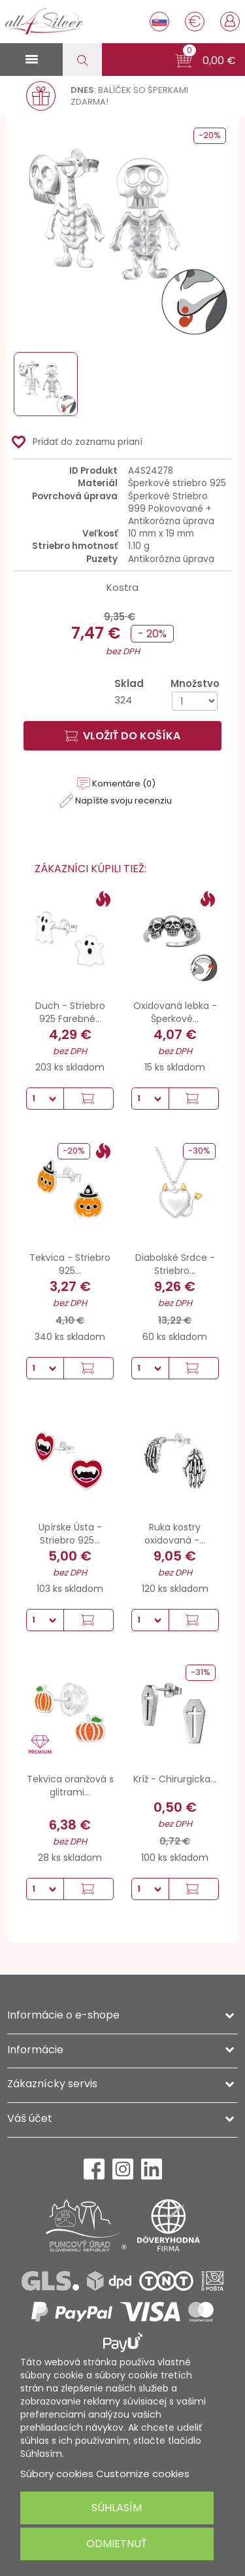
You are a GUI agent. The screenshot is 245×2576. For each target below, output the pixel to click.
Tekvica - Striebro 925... (69, 1264)
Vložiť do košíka (122, 735)
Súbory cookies (56, 2473)
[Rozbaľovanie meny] (195, 22)
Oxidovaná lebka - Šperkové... (175, 1012)
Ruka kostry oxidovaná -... (174, 1534)
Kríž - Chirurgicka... (174, 1779)
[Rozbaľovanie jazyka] (159, 21)
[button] (205, 61)
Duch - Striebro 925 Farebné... (70, 1012)
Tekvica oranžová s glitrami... (70, 1786)
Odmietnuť (116, 2543)
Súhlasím (116, 2507)
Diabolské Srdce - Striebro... (175, 1264)
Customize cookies (142, 2473)
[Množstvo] (195, 701)
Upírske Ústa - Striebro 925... (70, 1534)
